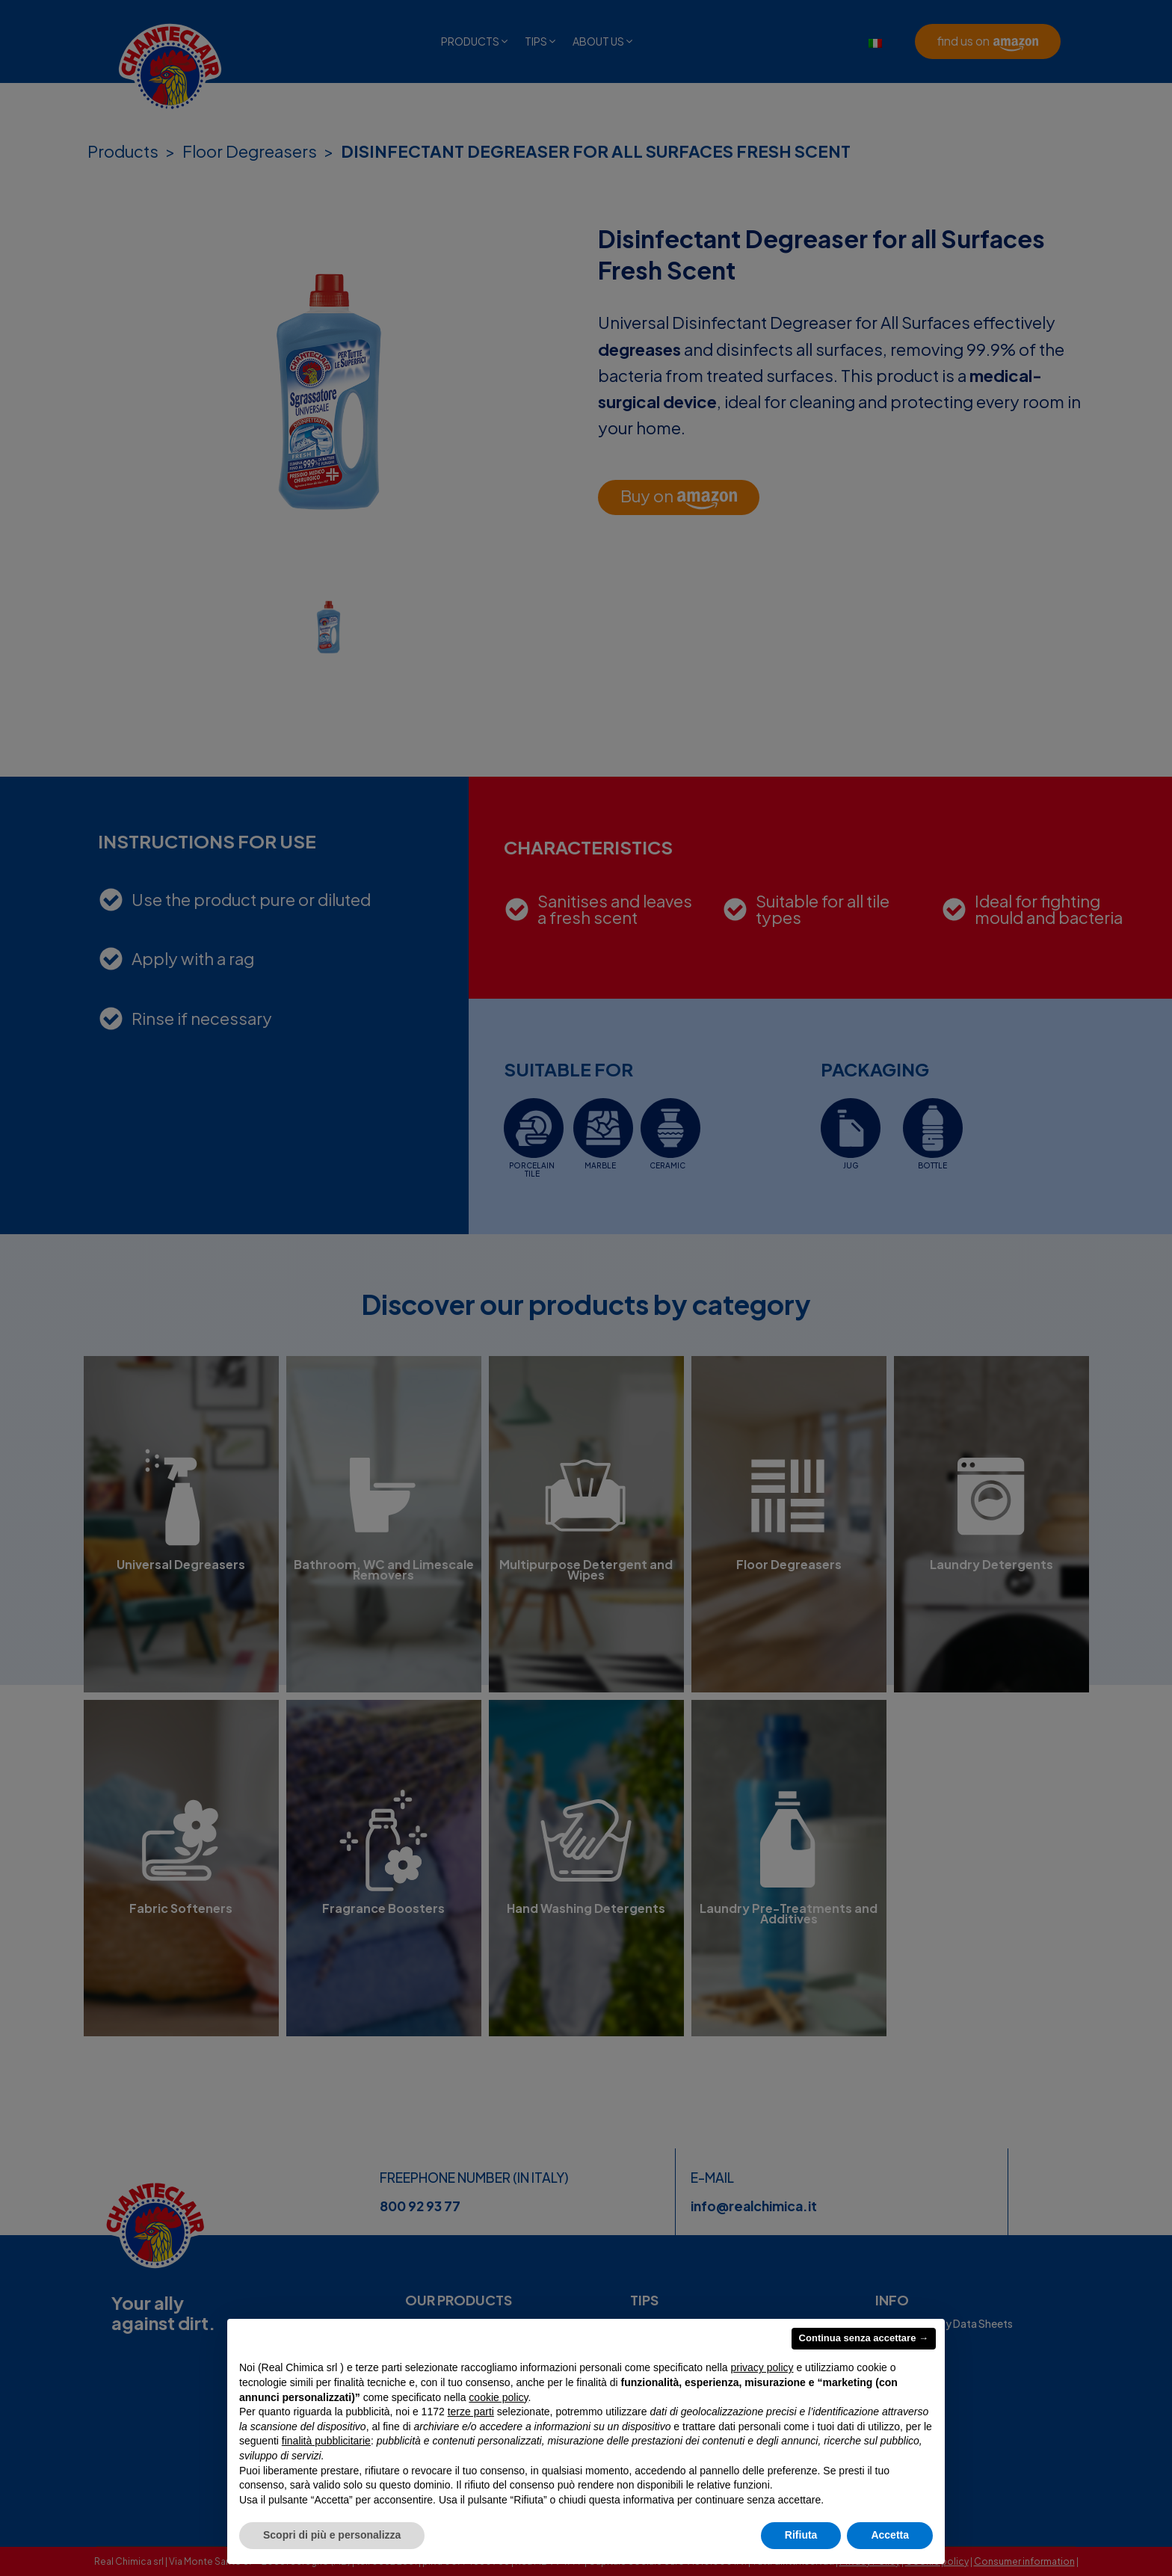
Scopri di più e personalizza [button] (332, 2535)
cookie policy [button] (498, 2397)
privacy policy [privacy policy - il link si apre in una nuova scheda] (762, 2367)
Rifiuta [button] (801, 2535)
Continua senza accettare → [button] (863, 2338)
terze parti (471, 2412)
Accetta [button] (890, 2535)
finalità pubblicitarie (326, 2441)
